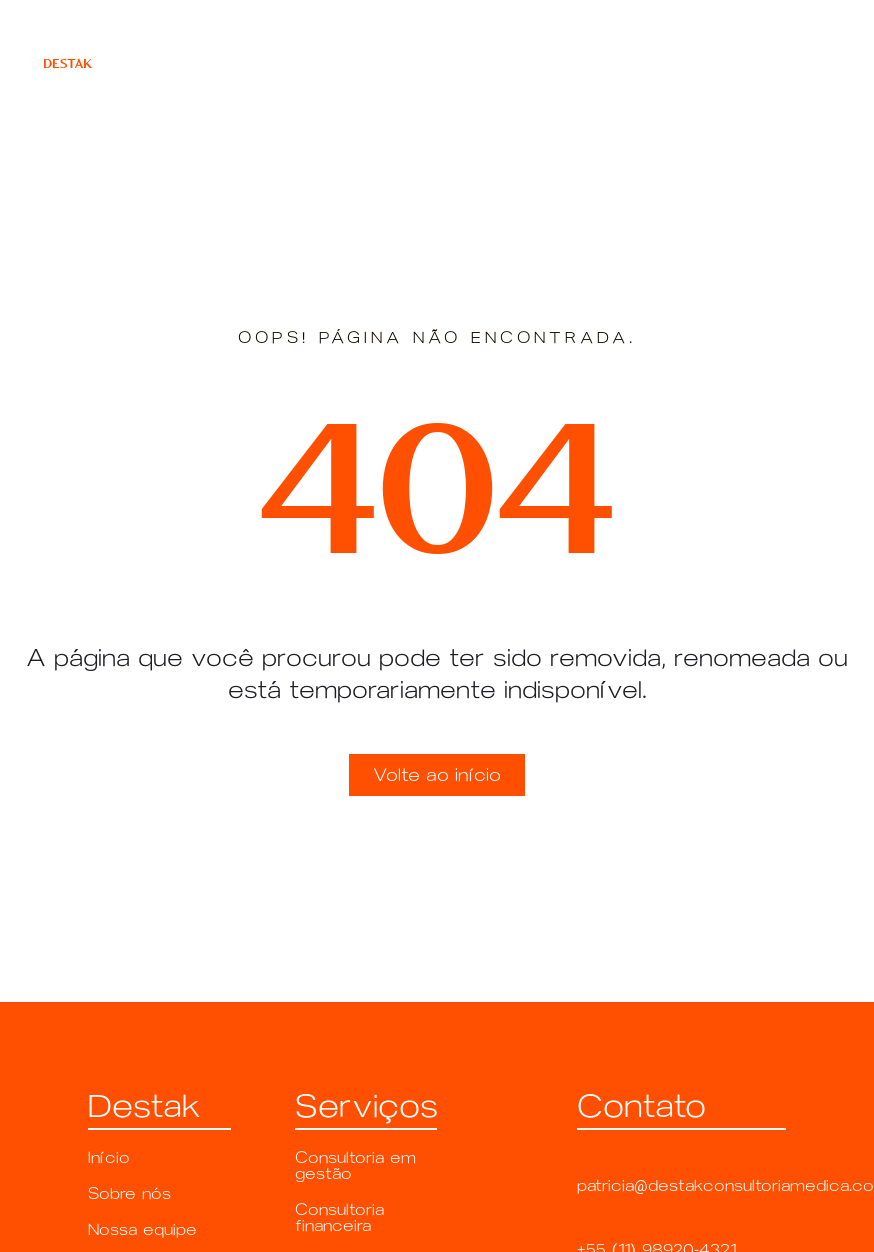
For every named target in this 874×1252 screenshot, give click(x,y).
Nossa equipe (142, 1229)
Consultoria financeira (339, 1217)
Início (109, 1157)
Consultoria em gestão (355, 1165)
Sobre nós (129, 1193)
